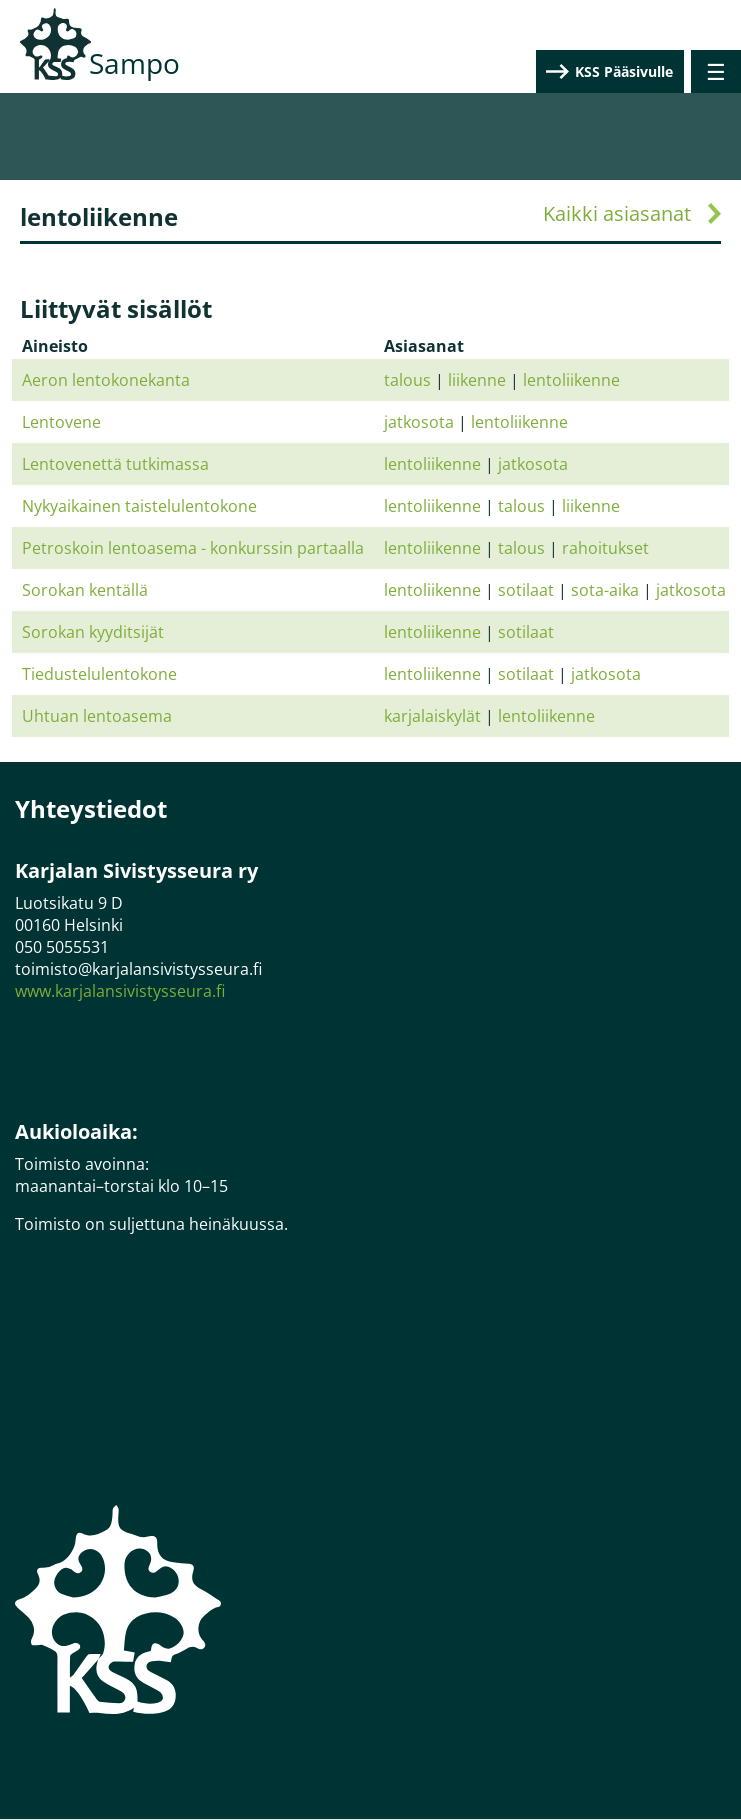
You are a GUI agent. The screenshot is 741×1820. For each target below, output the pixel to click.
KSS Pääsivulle (624, 71)
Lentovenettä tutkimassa (115, 464)
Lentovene (61, 422)
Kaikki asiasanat (617, 213)
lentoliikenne (571, 380)
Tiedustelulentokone (99, 674)
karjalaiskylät (432, 716)
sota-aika (605, 590)
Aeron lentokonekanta (106, 380)
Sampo (134, 63)
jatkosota (419, 422)
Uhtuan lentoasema (97, 716)
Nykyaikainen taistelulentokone (139, 506)
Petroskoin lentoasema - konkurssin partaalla (193, 548)
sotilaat (526, 590)
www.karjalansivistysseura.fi (120, 991)
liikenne (477, 380)
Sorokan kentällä (85, 590)
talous (407, 380)
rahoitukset (605, 548)
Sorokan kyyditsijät (93, 632)
